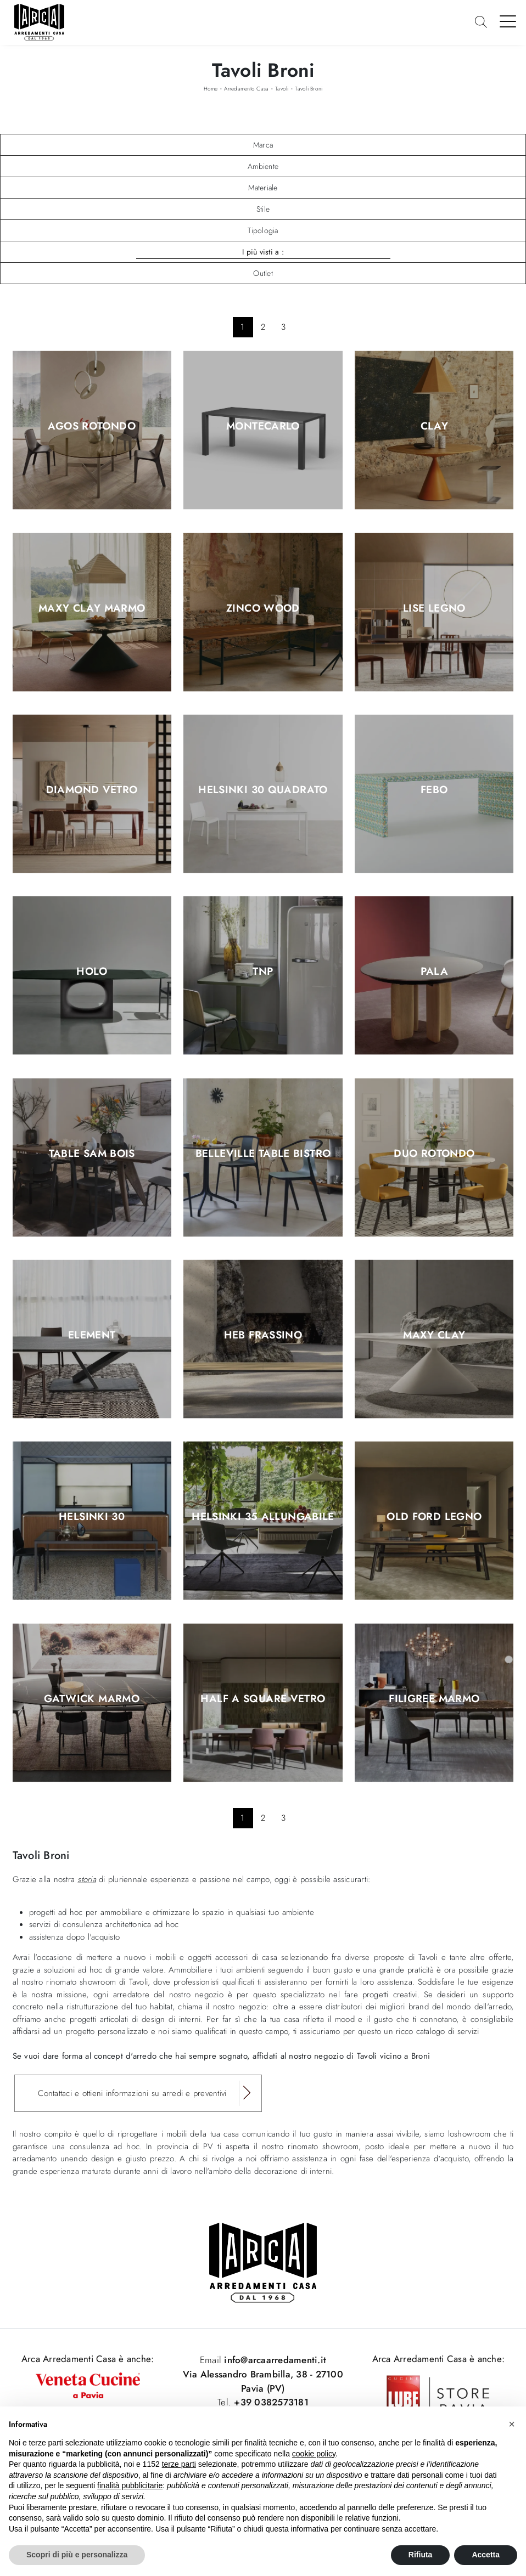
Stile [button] (263, 209)
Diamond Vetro (92, 790)
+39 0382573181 (271, 2402)
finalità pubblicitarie (130, 2485)
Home (211, 88)
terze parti (179, 2464)
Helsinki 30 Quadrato (263, 790)
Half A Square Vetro (262, 1698)
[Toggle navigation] (508, 21)
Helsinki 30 (92, 1517)
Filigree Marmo (434, 1698)
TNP (263, 972)
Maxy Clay (434, 1335)
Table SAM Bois (92, 1153)
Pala (435, 972)
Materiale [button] (262, 187)
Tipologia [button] (263, 230)
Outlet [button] (263, 273)
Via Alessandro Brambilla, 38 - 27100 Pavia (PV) (263, 2381)
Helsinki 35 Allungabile (263, 1517)
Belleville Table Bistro (263, 1153)
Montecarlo (263, 426)
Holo (91, 972)
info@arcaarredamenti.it (273, 2359)
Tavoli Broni (308, 88)
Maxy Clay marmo (92, 608)
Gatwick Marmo (91, 1698)
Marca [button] (263, 144)
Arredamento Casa (246, 88)
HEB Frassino (263, 1335)
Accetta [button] (486, 2554)
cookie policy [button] (313, 2453)
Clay (435, 426)
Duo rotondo (434, 1153)
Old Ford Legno (434, 1517)
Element (92, 1335)
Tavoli (282, 88)
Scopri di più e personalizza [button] (76, 2554)
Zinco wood (263, 608)
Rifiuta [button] (421, 2554)
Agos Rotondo (92, 426)
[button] (512, 2424)
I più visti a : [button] (263, 251)
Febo (434, 790)
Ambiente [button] (263, 166)
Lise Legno (434, 608)
